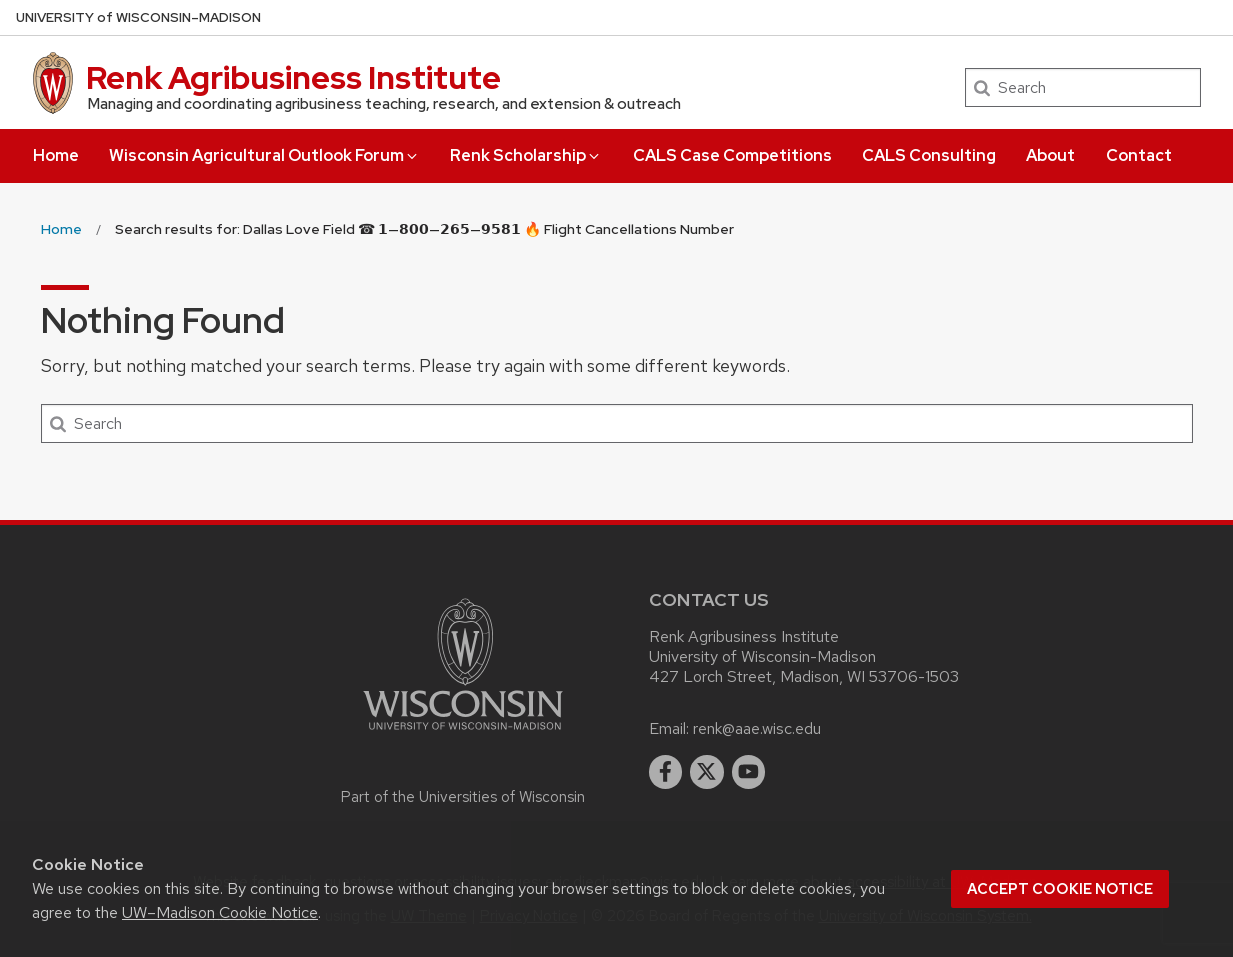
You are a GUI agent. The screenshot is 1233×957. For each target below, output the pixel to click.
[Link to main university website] (463, 733)
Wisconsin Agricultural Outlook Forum (264, 155)
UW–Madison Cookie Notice (220, 912)
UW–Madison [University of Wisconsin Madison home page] (138, 17)
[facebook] (666, 772)
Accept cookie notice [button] (1060, 889)
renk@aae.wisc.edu (757, 728)
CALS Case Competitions (732, 155)
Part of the (463, 797)
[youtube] (749, 772)
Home (56, 155)
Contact (1139, 155)
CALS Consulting (929, 155)
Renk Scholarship (526, 155)
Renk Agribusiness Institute (293, 77)
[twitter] (707, 772)
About (1050, 155)
